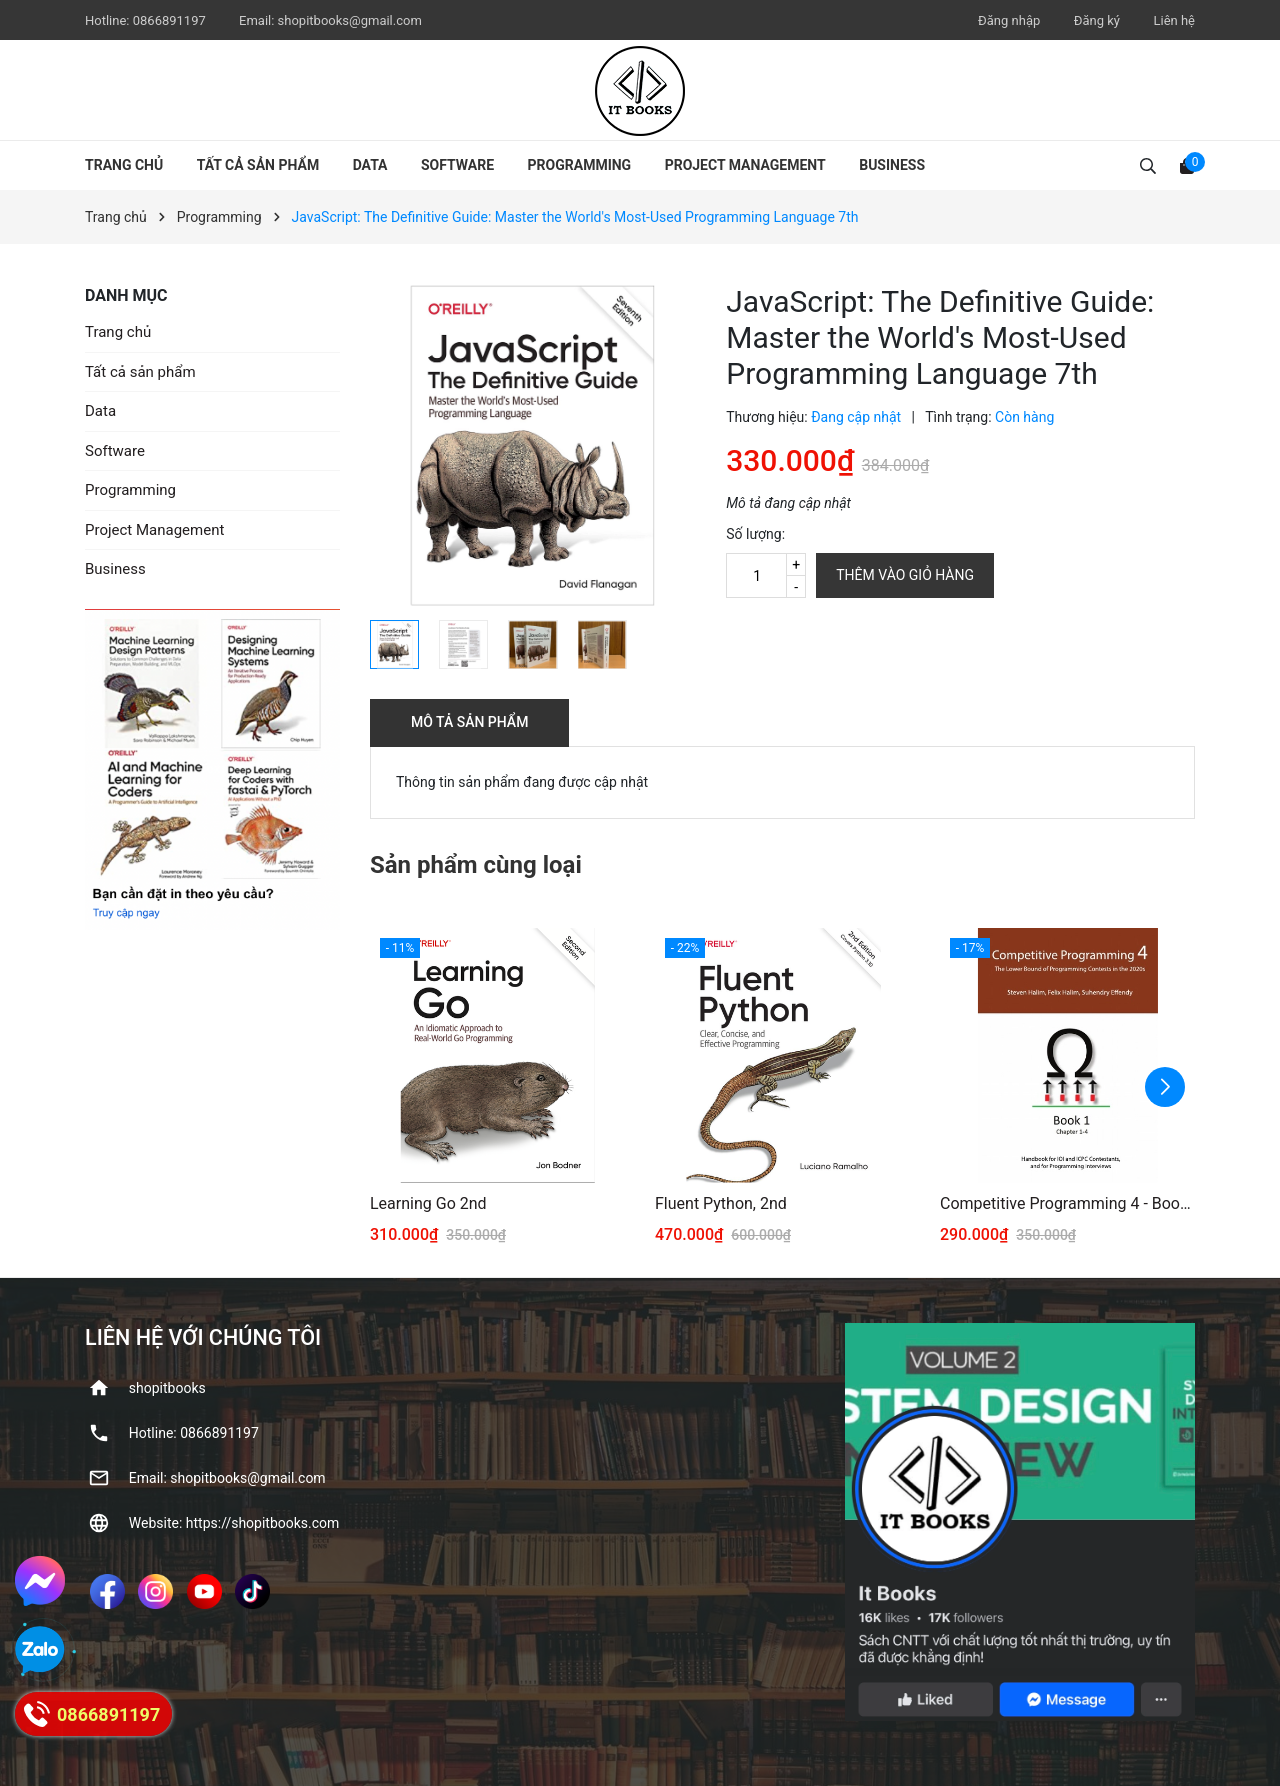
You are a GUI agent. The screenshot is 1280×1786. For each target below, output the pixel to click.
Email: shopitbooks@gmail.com (227, 1478)
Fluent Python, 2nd (721, 1203)
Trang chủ (124, 165)
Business (892, 165)
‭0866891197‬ (171, 20)
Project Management (745, 165)
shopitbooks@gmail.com (350, 20)
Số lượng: (755, 534)
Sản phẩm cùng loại (476, 865)
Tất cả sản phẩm (258, 165)
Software (457, 165)
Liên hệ (1174, 20)
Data (370, 165)
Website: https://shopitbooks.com (234, 1523)
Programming (580, 165)
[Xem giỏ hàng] (1187, 165)
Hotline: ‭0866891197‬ (194, 1433)
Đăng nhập (1009, 20)
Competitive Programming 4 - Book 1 (1067, 1203)
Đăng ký (1097, 20)
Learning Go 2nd (428, 1203)
